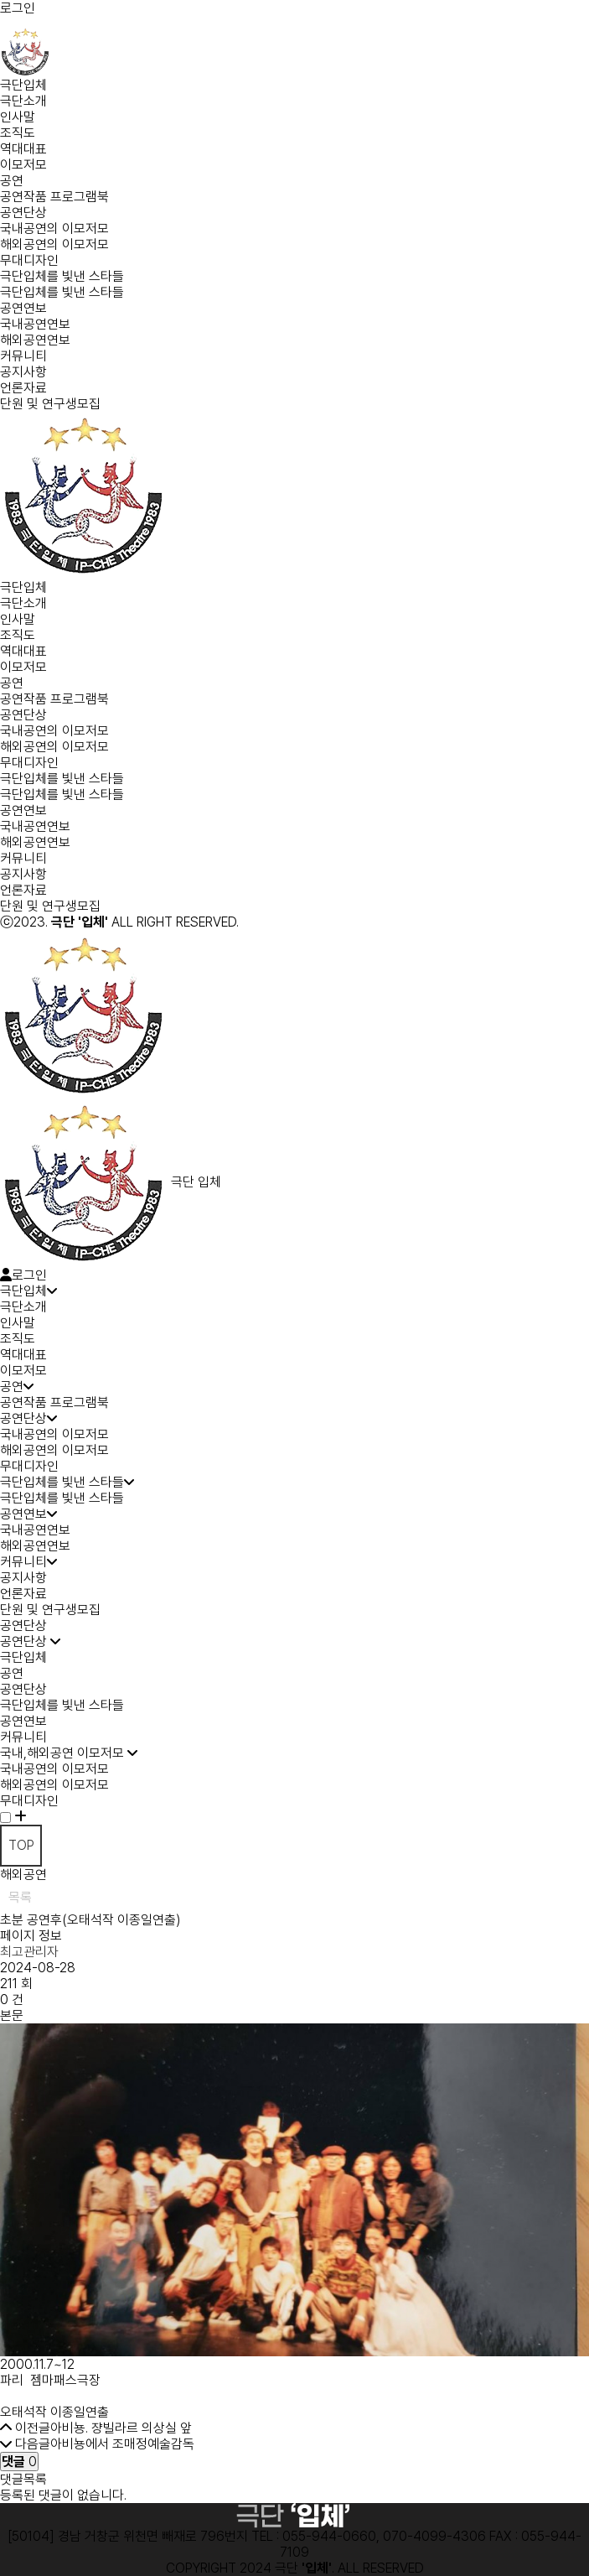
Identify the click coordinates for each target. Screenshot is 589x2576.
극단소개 (23, 101)
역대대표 (23, 149)
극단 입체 (110, 1182)
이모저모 (23, 165)
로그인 (17, 8)
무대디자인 (29, 260)
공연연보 (23, 308)
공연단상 (23, 213)
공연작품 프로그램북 (54, 197)
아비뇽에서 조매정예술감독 (122, 2444)
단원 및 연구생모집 (50, 404)
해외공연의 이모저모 (54, 244)
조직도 (17, 133)
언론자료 (23, 388)
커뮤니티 (23, 356)
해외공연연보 (35, 340)
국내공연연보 (35, 324)
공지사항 (23, 372)
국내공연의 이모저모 (54, 228)
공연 (11, 181)
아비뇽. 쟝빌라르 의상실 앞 (121, 2428)
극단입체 (23, 85)
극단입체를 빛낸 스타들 (62, 276)
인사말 (17, 117)
